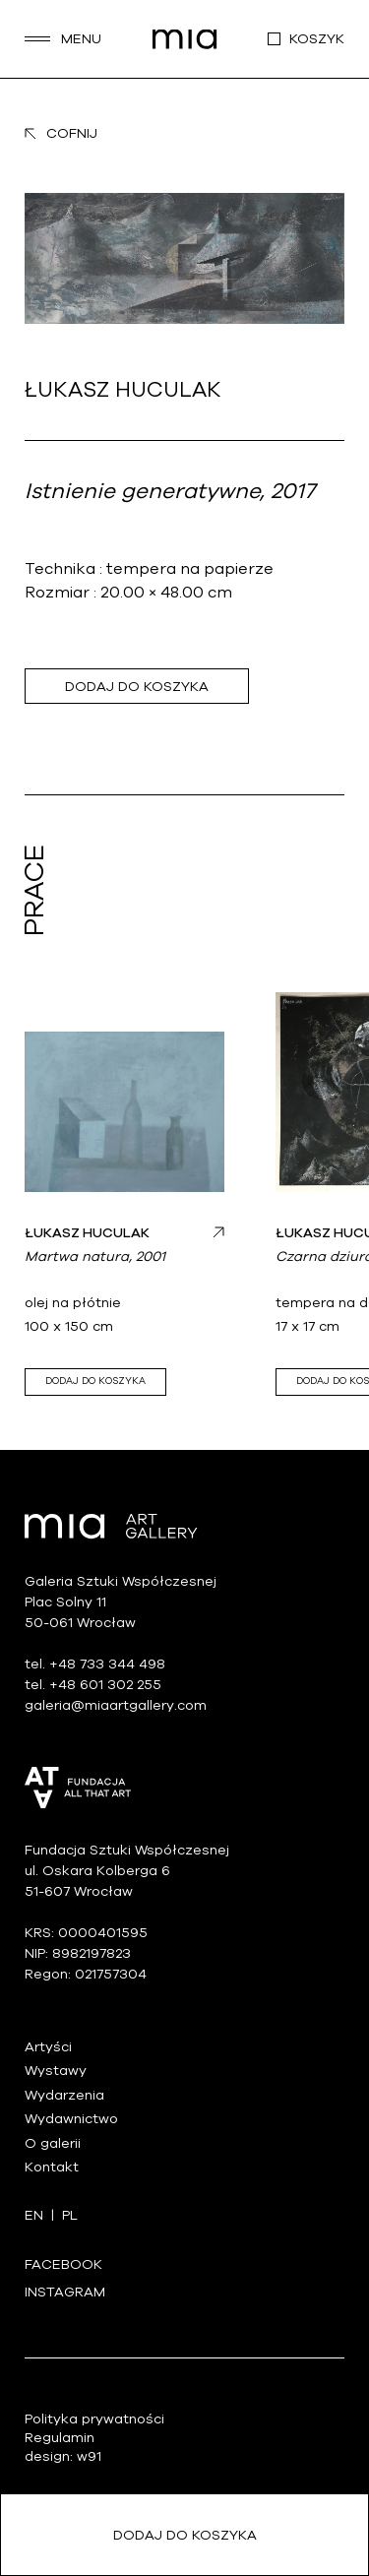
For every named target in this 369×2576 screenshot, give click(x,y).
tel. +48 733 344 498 (95, 1664)
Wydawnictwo (71, 2118)
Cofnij (61, 133)
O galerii (53, 2143)
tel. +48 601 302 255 (93, 1684)
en (34, 2215)
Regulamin (59, 2437)
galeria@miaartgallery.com (116, 1705)
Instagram (65, 2292)
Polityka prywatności (94, 2419)
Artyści (48, 2047)
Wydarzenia (64, 2095)
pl (70, 2215)
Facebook (63, 2264)
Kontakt (52, 2167)
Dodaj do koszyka (137, 686)
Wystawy (56, 2070)
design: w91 (63, 2456)
